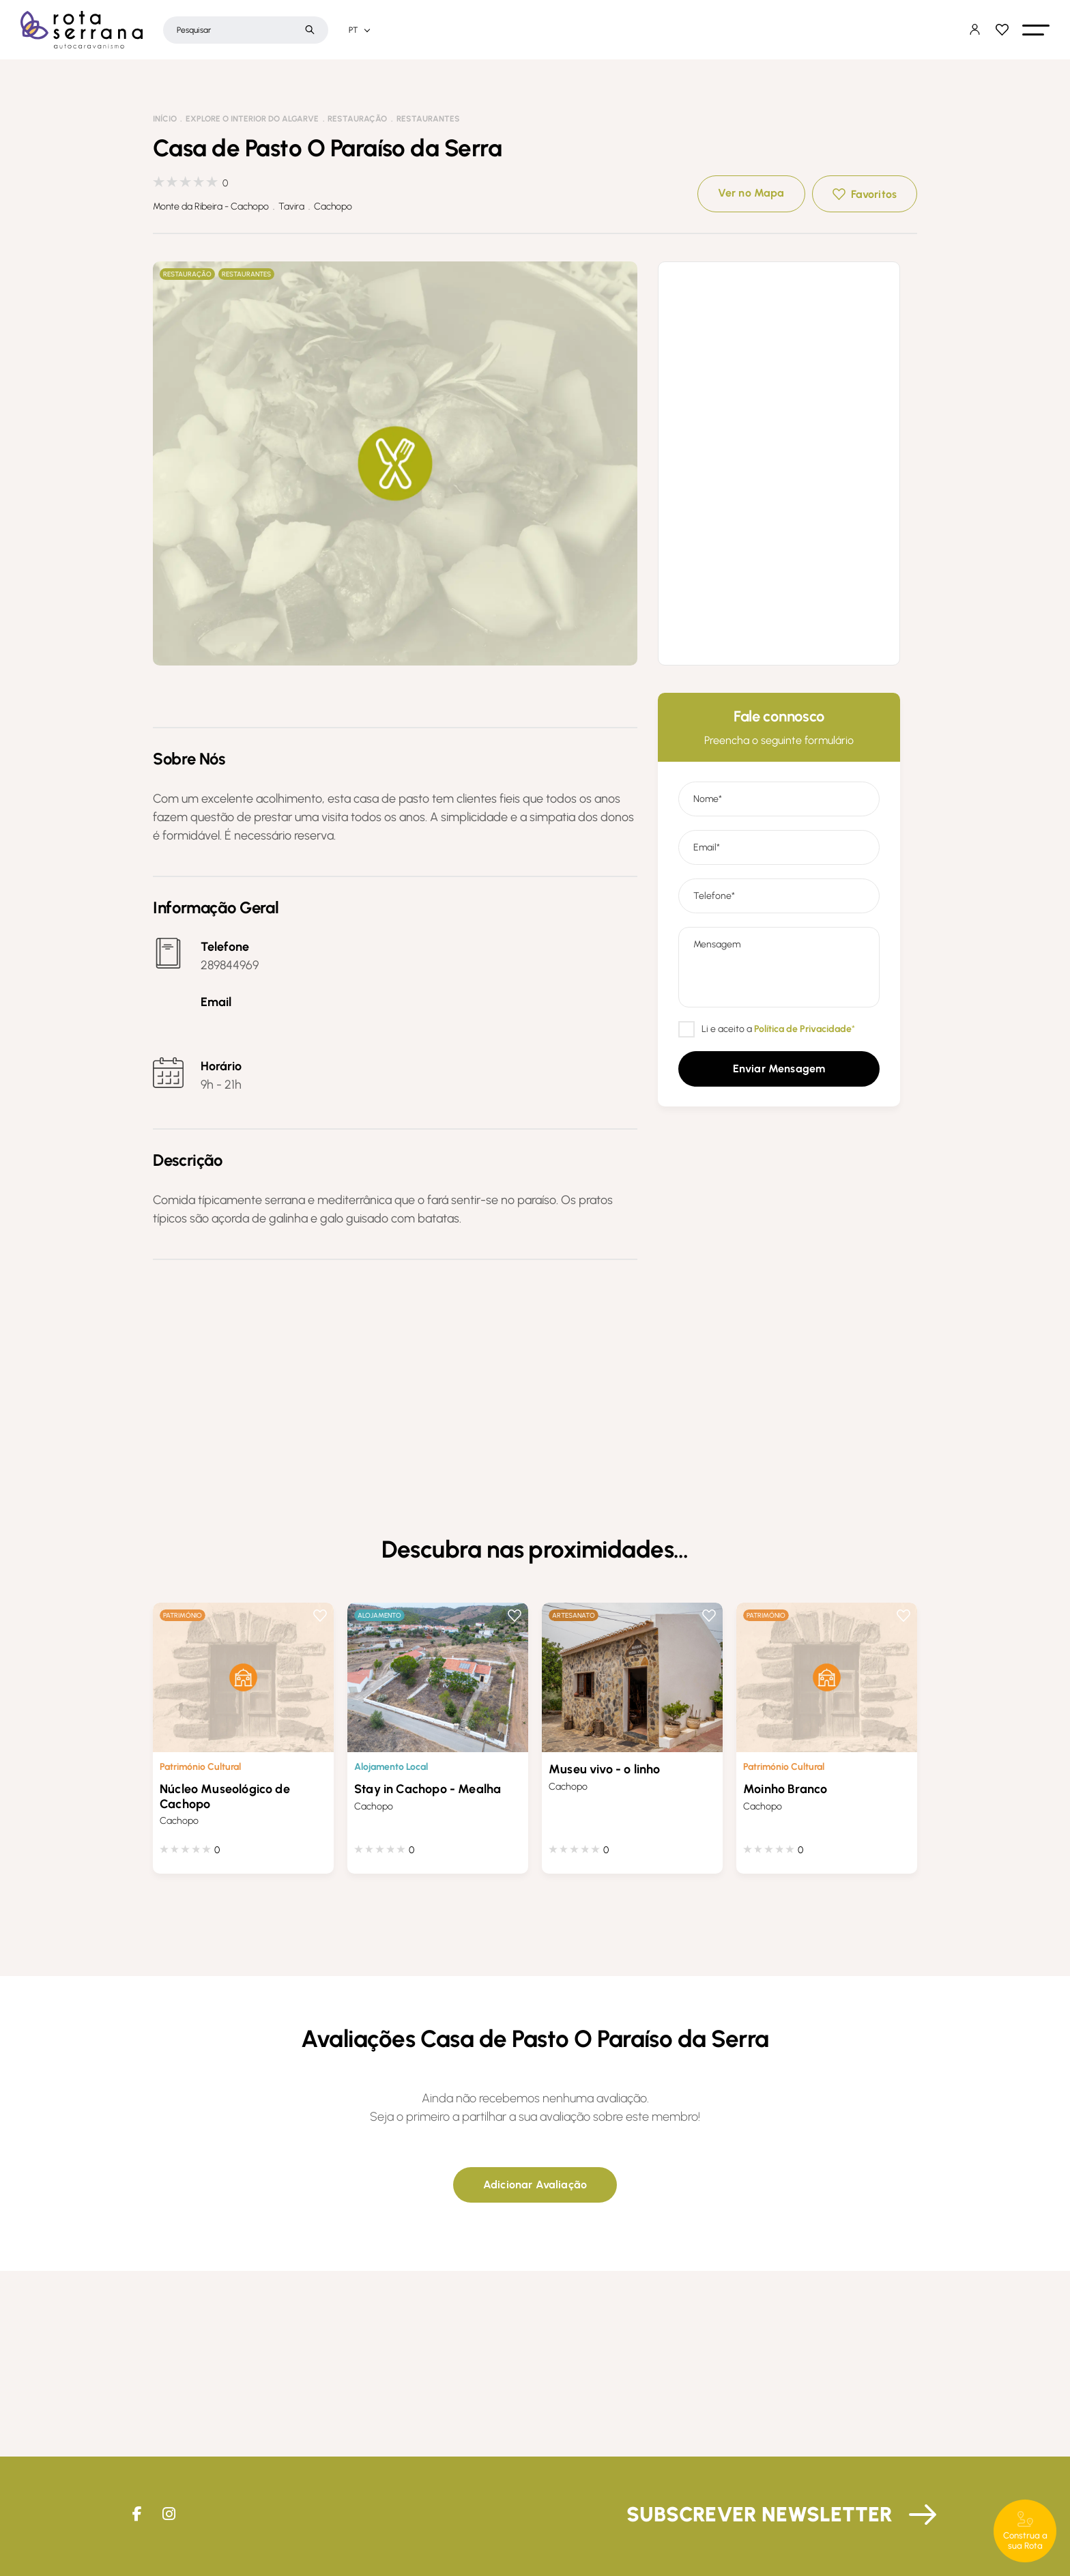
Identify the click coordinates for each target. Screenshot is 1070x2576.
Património (182, 1615)
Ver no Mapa (751, 192)
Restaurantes (428, 119)
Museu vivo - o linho (605, 1769)
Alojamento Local (391, 1767)
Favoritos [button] (874, 194)
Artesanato (573, 1615)
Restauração (357, 119)
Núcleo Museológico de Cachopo (225, 1796)
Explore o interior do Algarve (252, 119)
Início (165, 119)
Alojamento (379, 1615)
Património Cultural (200, 1767)
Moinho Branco (785, 1789)
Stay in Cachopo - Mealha (427, 1789)
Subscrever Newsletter (759, 2514)
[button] (1036, 30)
